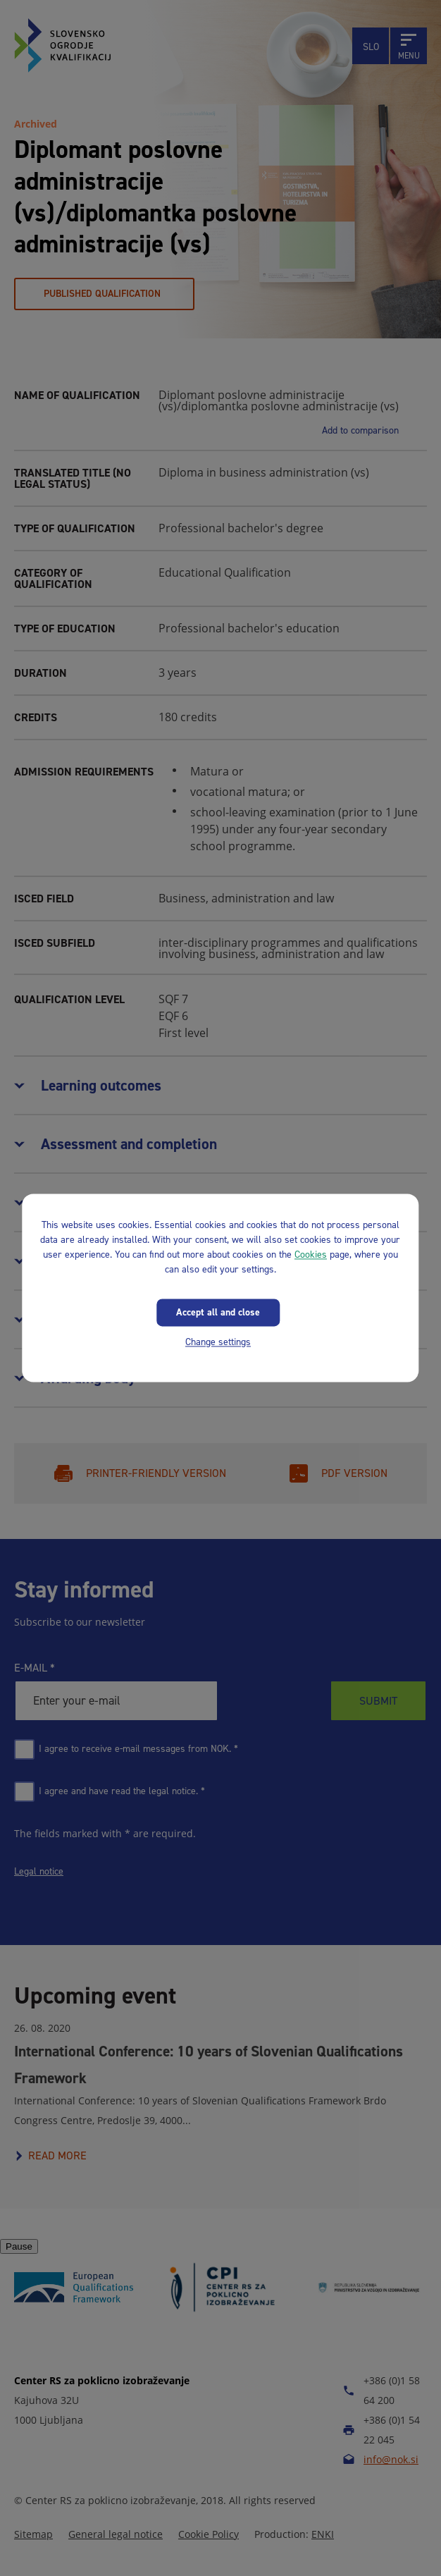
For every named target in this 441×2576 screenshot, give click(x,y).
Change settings (218, 1342)
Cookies (310, 1254)
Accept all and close (218, 1312)
